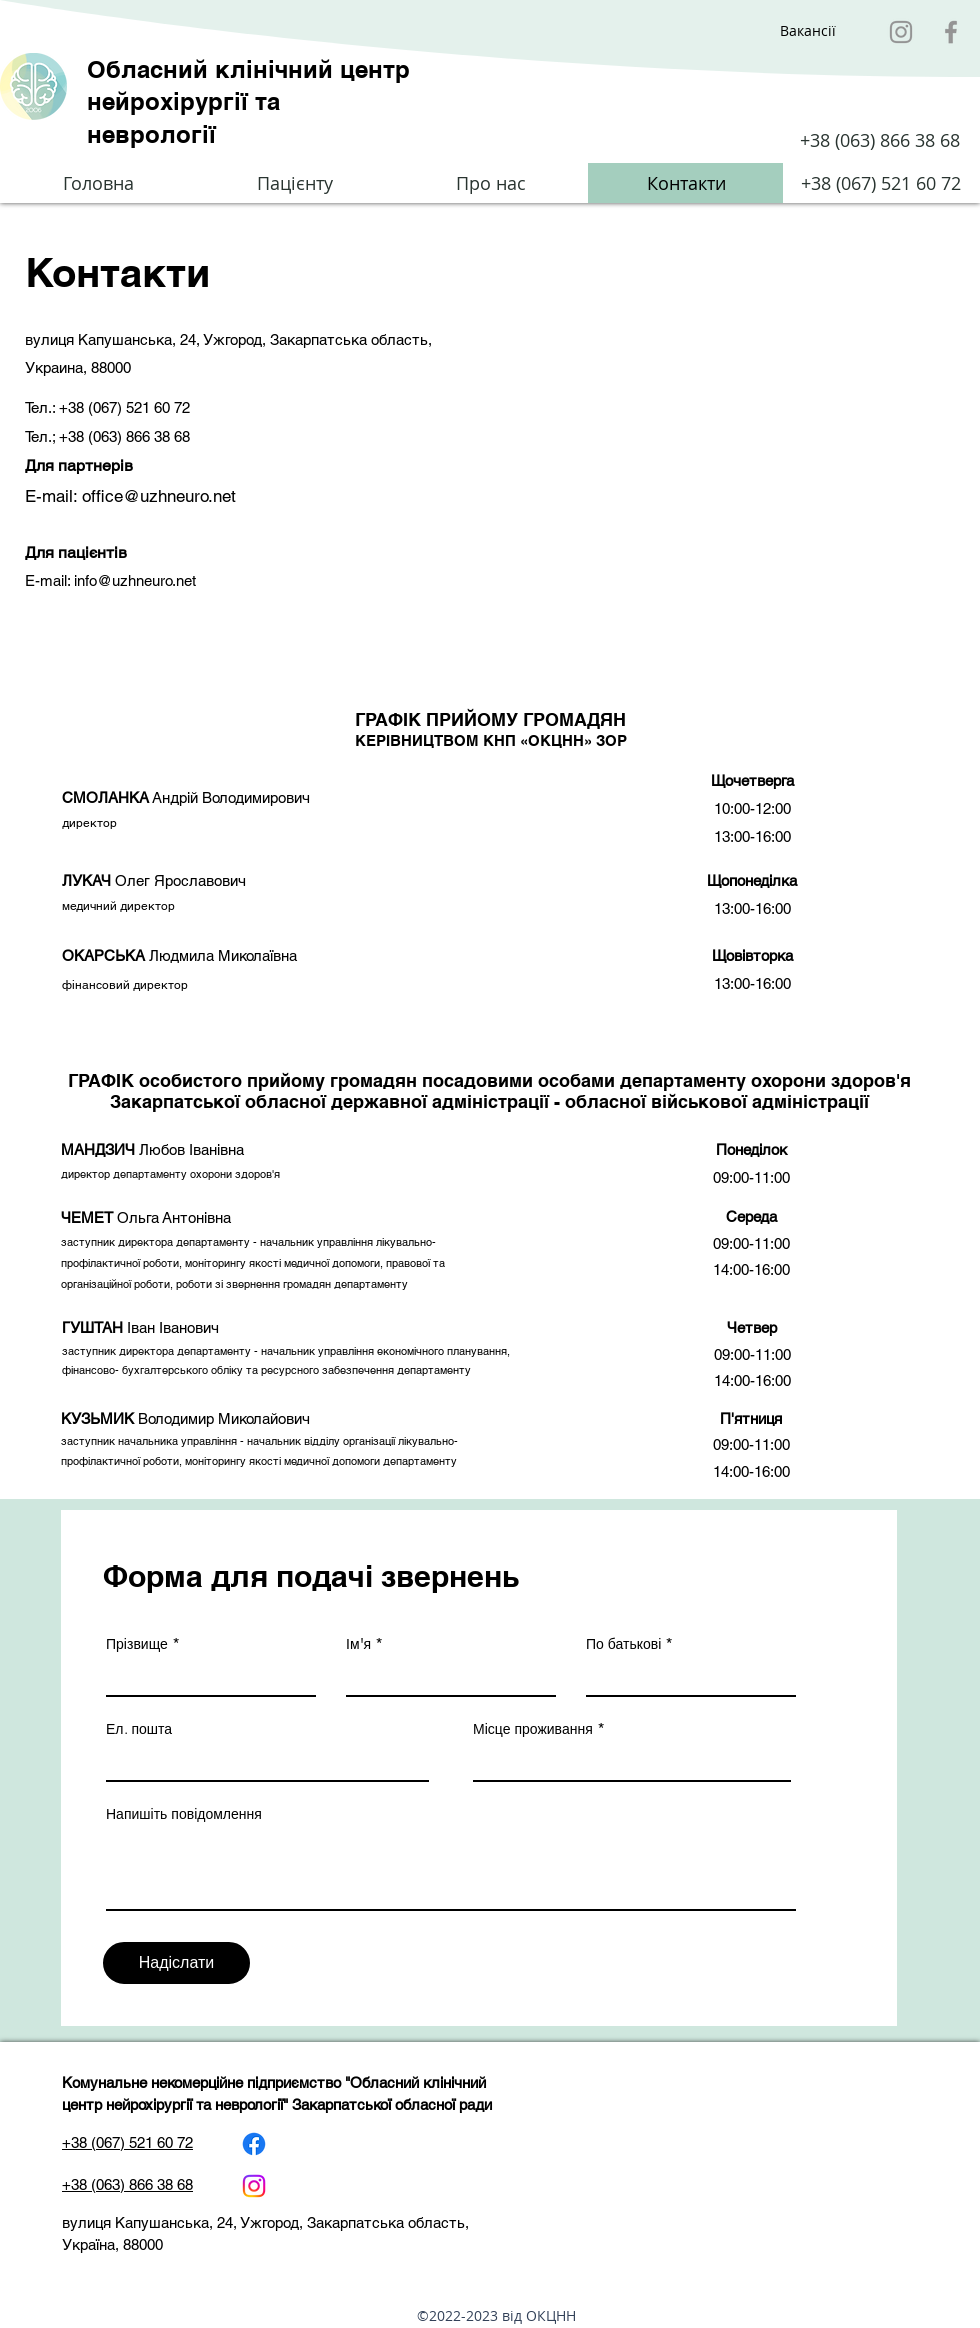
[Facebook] (951, 32)
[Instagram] (901, 32)
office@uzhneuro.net (159, 496)
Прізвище (137, 1644)
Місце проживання (533, 1729)
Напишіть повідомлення (184, 1814)
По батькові (623, 1644)
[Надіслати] (176, 1963)
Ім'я (358, 1644)
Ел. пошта (139, 1729)
